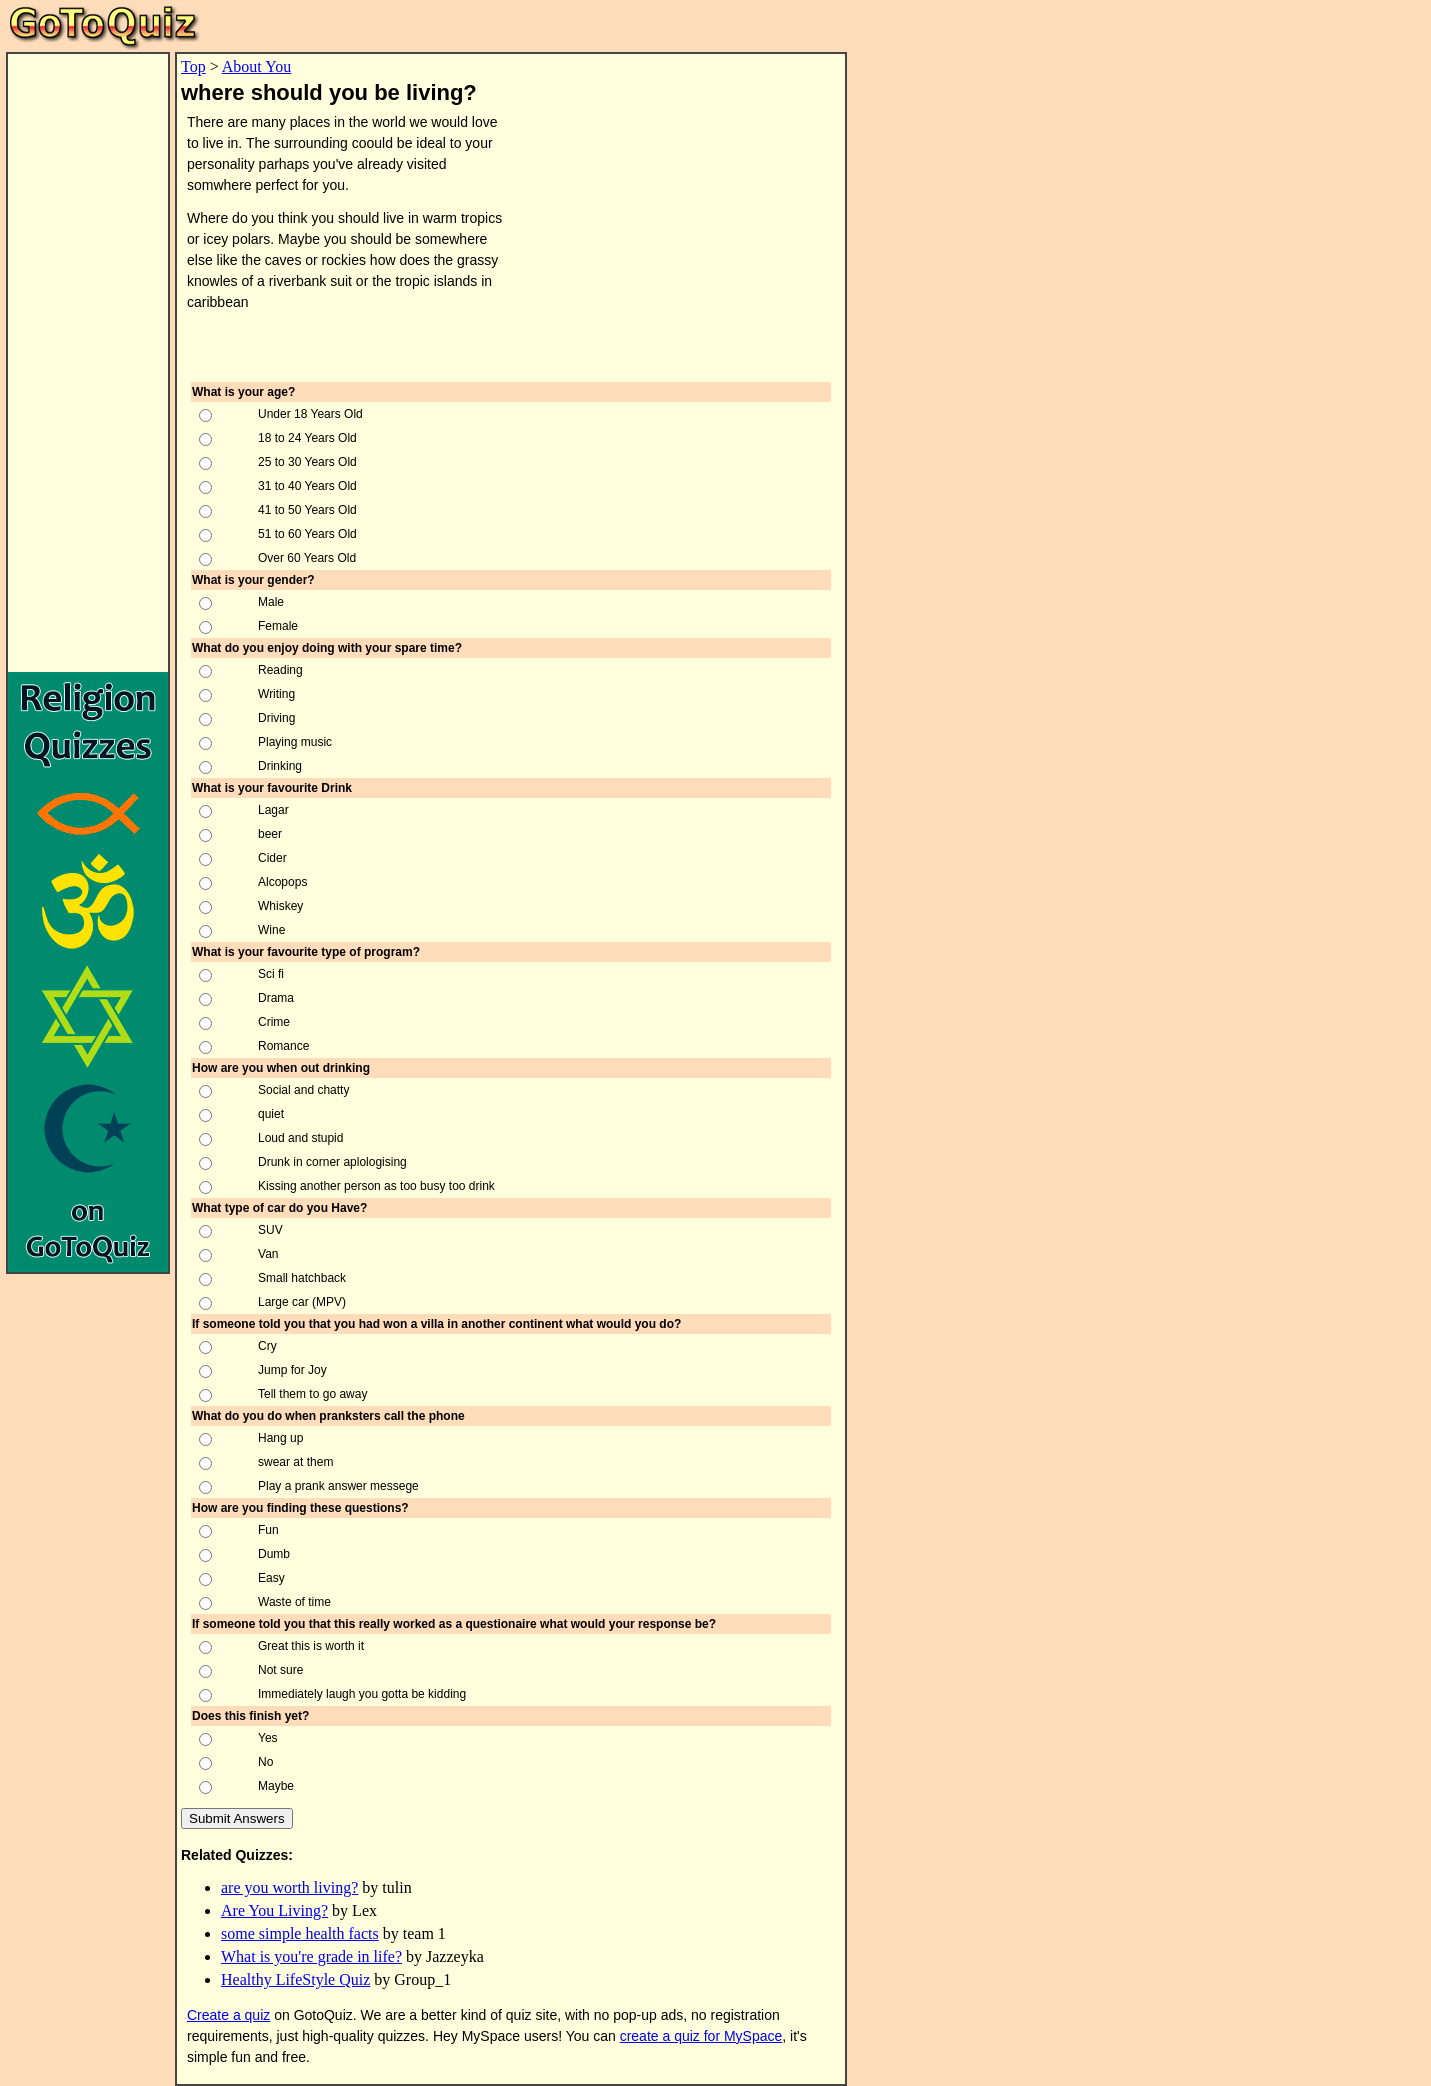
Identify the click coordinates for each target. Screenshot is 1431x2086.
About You (256, 66)
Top (193, 66)
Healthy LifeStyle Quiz (295, 1979)
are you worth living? (289, 1887)
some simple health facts (300, 1933)
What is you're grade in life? (311, 1956)
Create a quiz (228, 2015)
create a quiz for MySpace (701, 2036)
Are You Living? (274, 1910)
